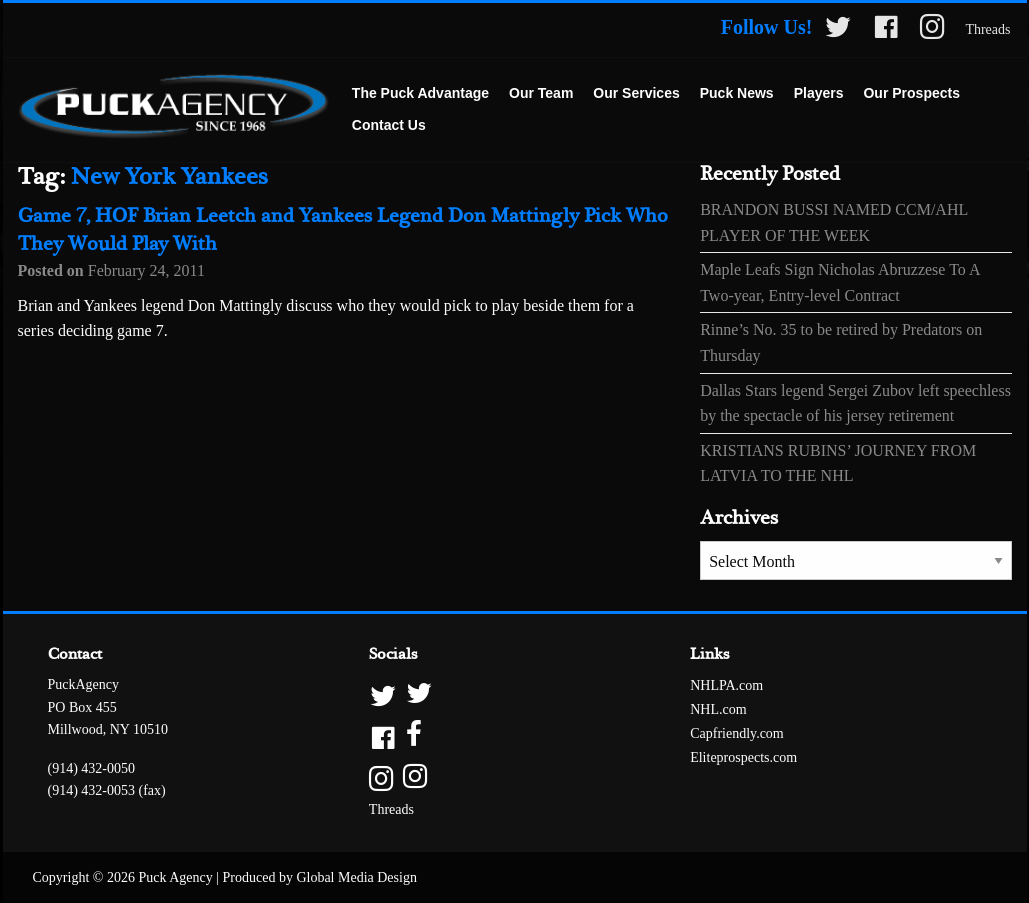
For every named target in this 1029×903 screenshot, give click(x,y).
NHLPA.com (726, 685)
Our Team (541, 93)
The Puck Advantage (420, 93)
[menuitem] (420, 94)
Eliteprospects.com (743, 757)
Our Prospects (911, 93)
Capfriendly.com (737, 733)
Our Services (636, 93)
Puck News (737, 93)
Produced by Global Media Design (320, 877)
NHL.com (718, 709)
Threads (987, 29)
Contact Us (389, 125)
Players (819, 93)
